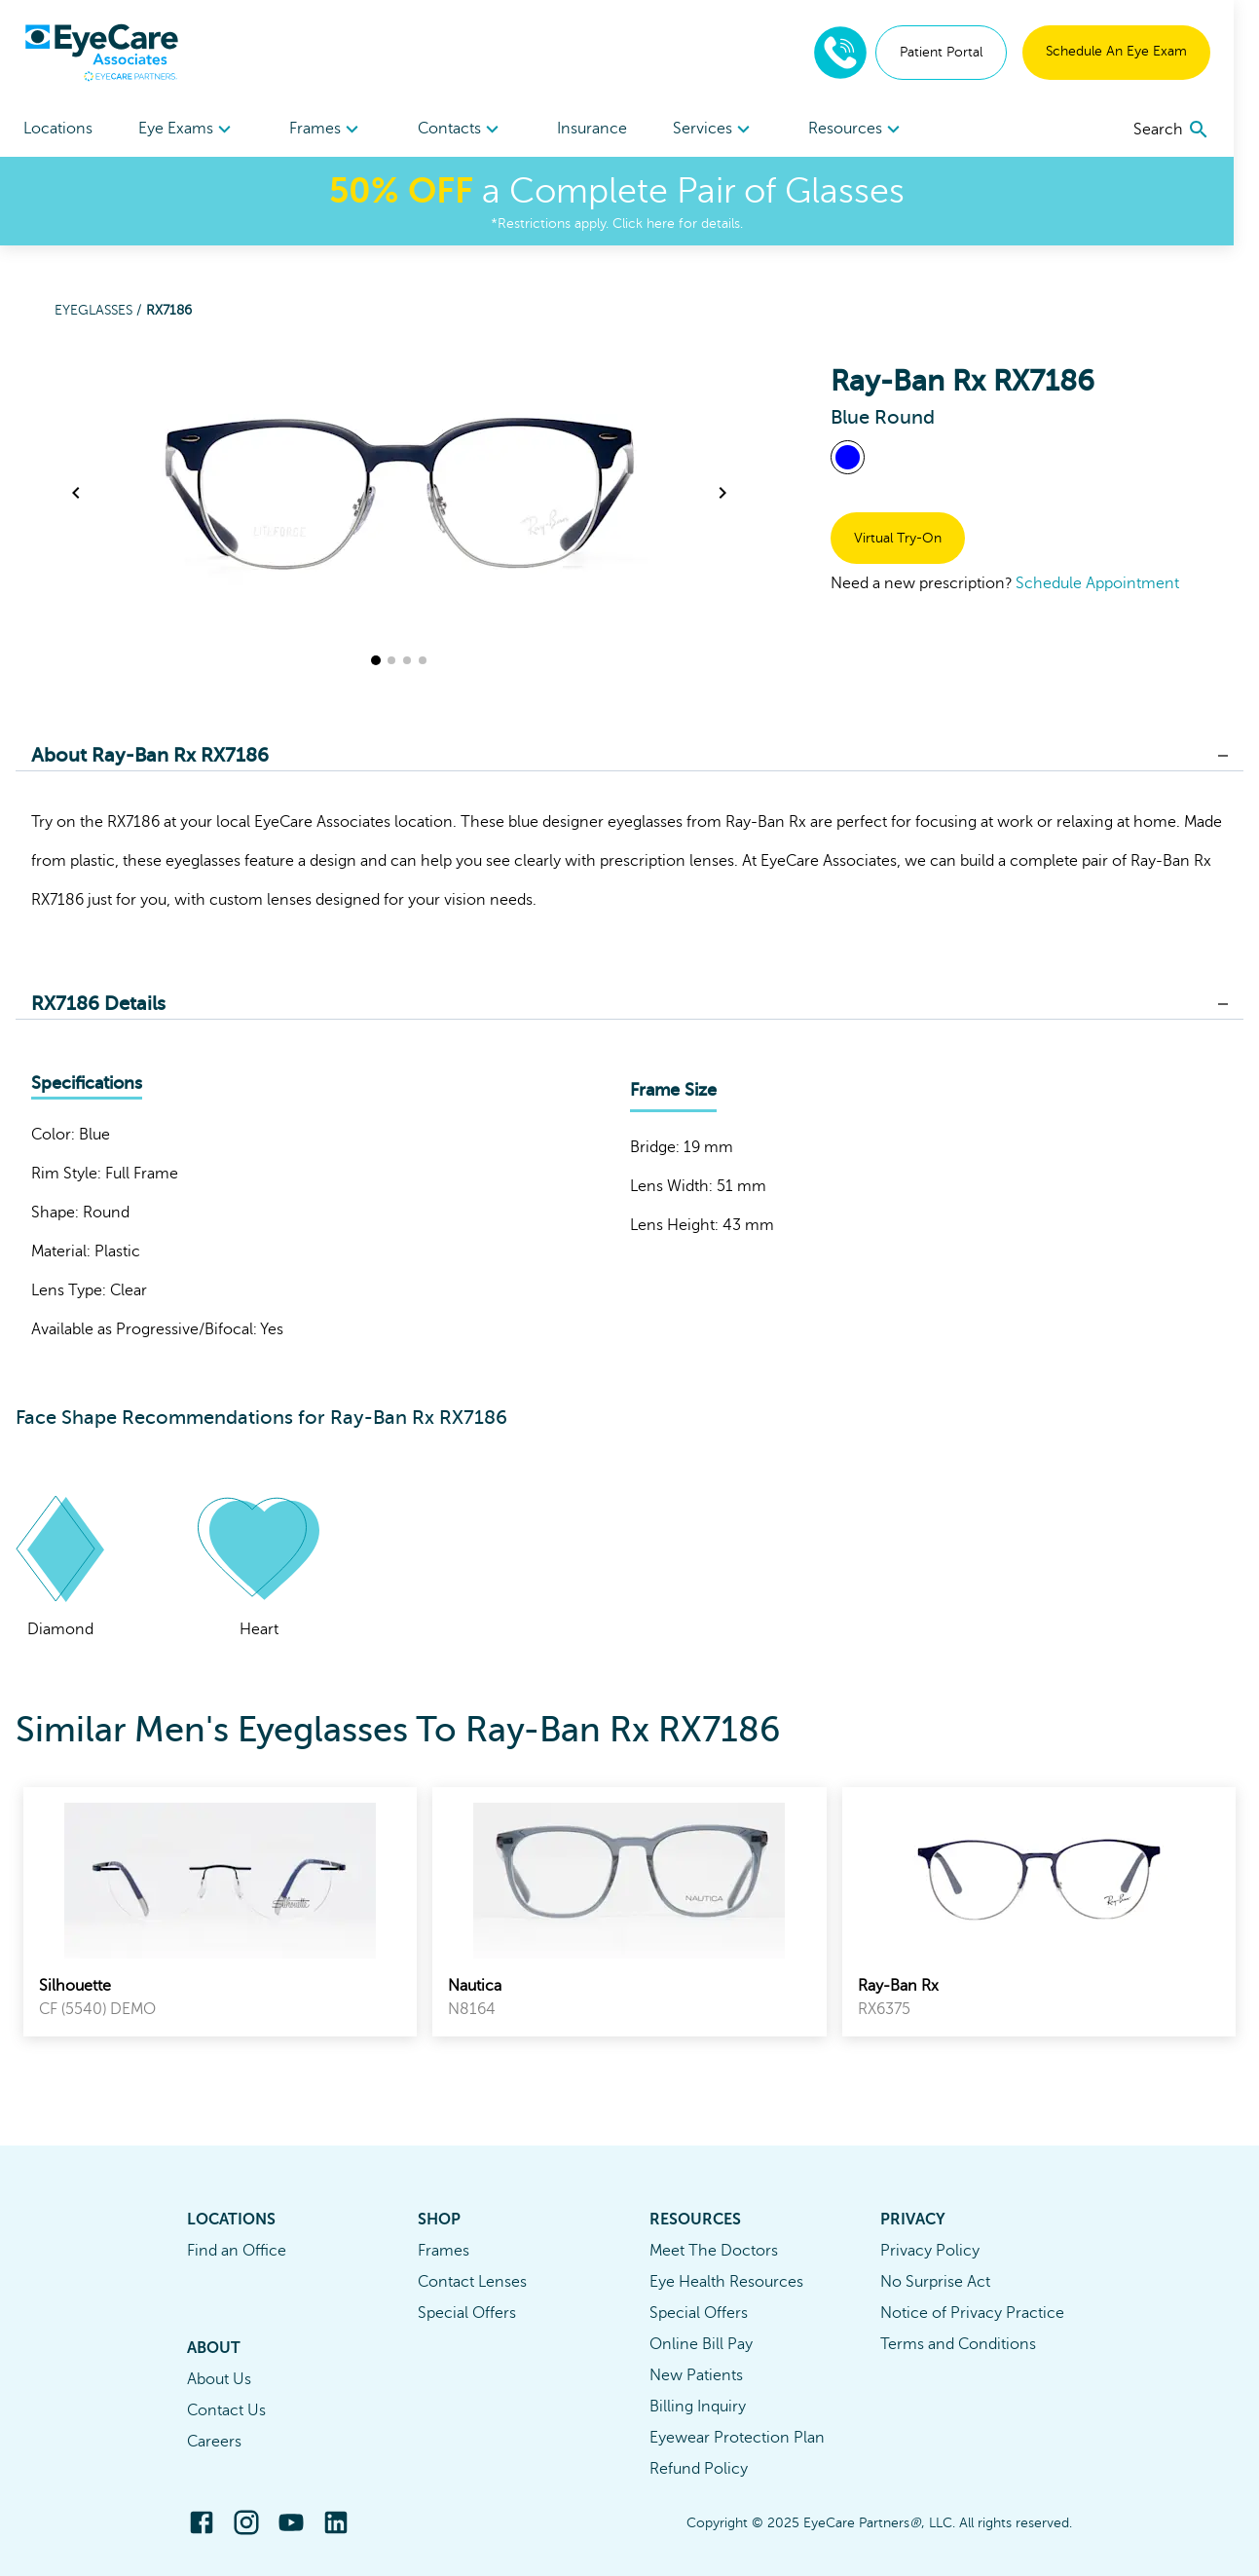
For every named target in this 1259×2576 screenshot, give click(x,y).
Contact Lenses (472, 2282)
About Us (219, 2379)
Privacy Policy (930, 2250)
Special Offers (467, 2313)
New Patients (696, 2375)
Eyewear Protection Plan (737, 2437)
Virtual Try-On (898, 538)
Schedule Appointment (1097, 583)
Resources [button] (876, 129)
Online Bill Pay (701, 2344)
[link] (220, 1911)
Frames (443, 2250)
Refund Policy (698, 2469)
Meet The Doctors (713, 2250)
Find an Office (236, 2250)
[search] (1197, 129)
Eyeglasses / (100, 310)
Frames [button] (333, 129)
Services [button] (729, 129)
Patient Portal (966, 52)
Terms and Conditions (958, 2344)
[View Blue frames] (848, 457)
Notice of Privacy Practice (972, 2313)
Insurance (605, 128)
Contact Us (226, 2410)
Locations (58, 128)
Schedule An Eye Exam (1141, 51)
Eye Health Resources (726, 2282)
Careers (214, 2441)
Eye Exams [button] (190, 129)
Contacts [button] (469, 129)
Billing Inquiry (697, 2406)
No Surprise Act (935, 2282)
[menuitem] (190, 129)
